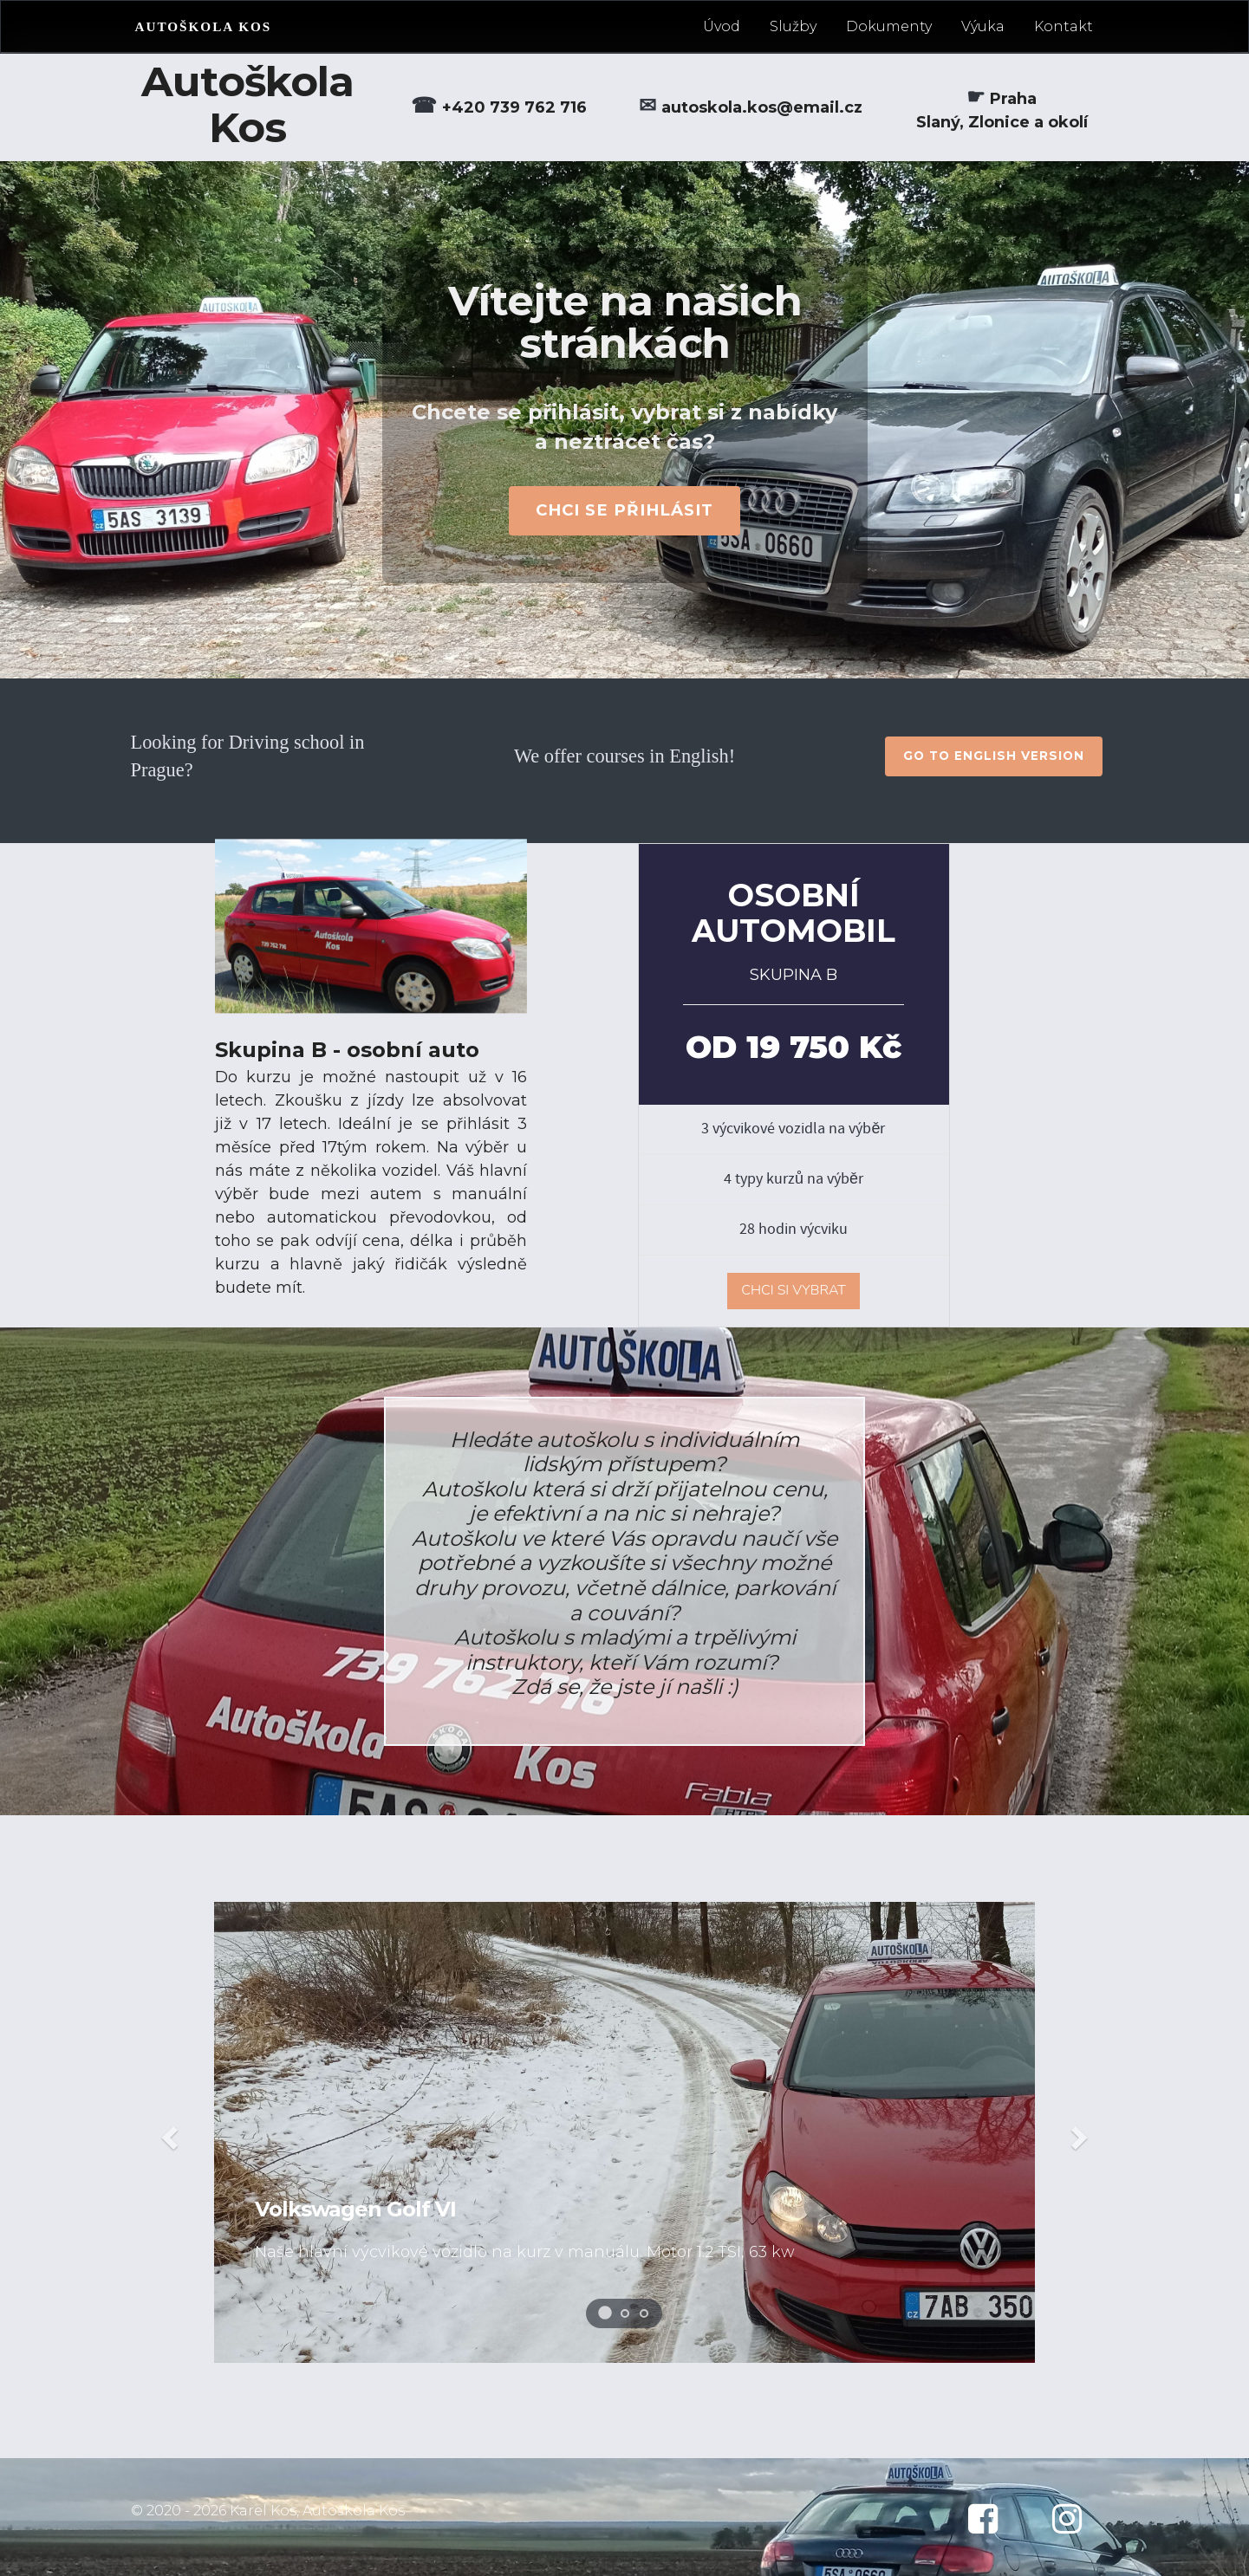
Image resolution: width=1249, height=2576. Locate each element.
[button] (167, 2132)
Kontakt (1063, 26)
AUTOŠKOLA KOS (203, 26)
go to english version (993, 755)
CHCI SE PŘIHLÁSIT (624, 510)
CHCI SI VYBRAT (793, 1290)
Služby (793, 26)
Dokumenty (889, 26)
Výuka (983, 26)
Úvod (721, 26)
